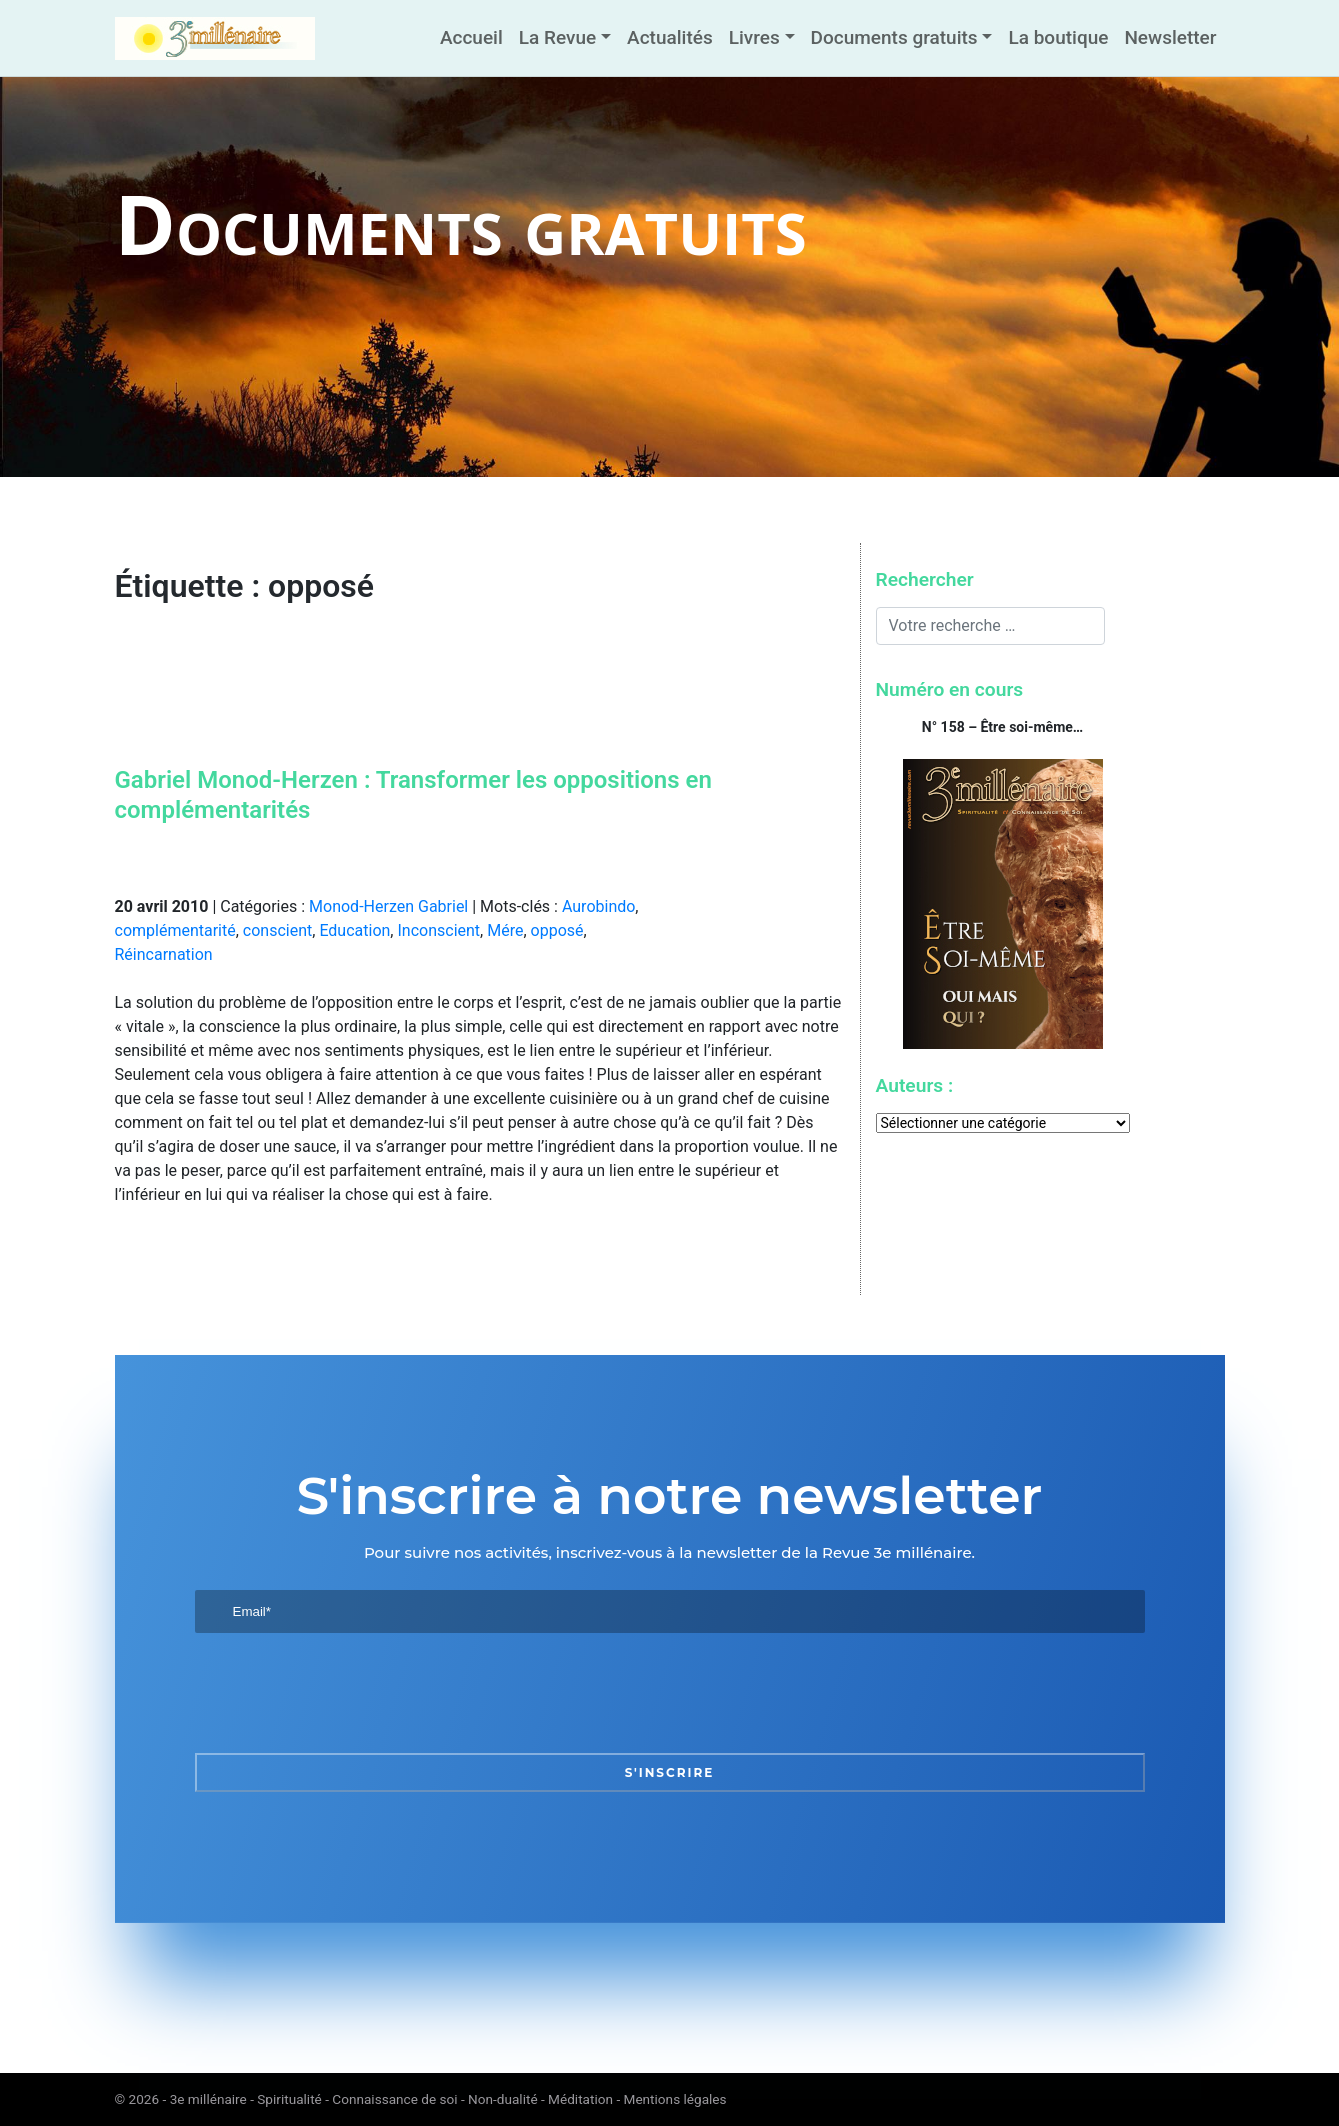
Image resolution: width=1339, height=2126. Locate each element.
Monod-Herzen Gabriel (388, 906)
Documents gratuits (894, 37)
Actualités (670, 37)
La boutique (1058, 37)
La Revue (557, 37)
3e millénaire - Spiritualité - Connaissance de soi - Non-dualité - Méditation (391, 2099)
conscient (277, 930)
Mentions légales (675, 2099)
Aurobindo (598, 906)
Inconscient (438, 930)
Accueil (471, 37)
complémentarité (175, 930)
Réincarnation (164, 954)
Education (354, 930)
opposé (557, 930)
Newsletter (1170, 37)
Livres (754, 37)
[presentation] (347, 1693)
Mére (505, 930)
